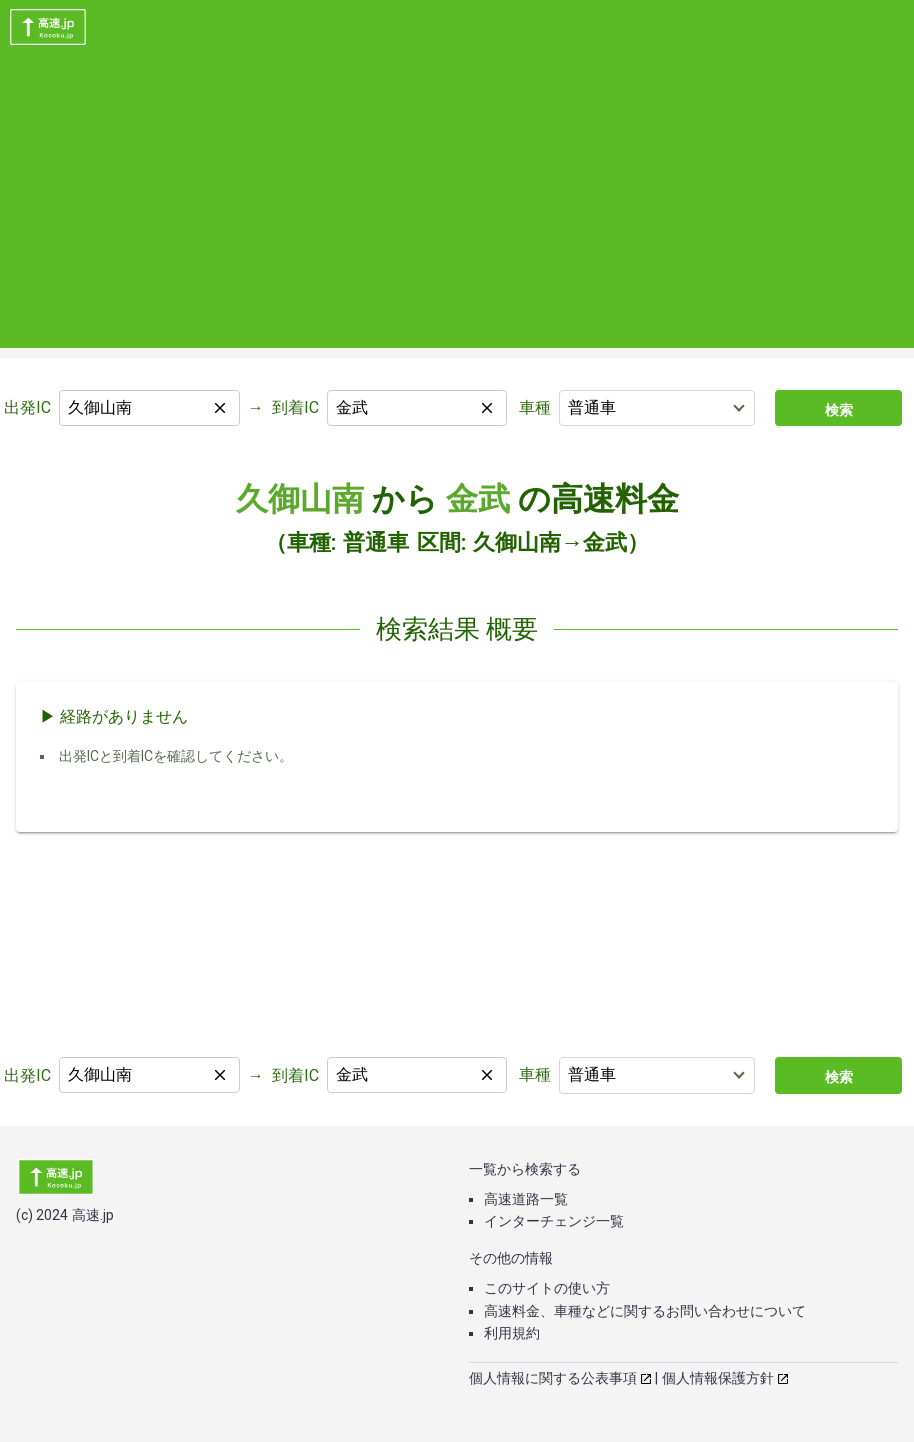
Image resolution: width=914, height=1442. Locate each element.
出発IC (27, 407)
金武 (478, 499)
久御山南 (300, 499)
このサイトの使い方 (547, 1288)
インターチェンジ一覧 (554, 1221)
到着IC (295, 407)
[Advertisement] (457, 208)
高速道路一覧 (526, 1199)
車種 (535, 407)
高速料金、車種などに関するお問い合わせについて (645, 1311)
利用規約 (512, 1333)
